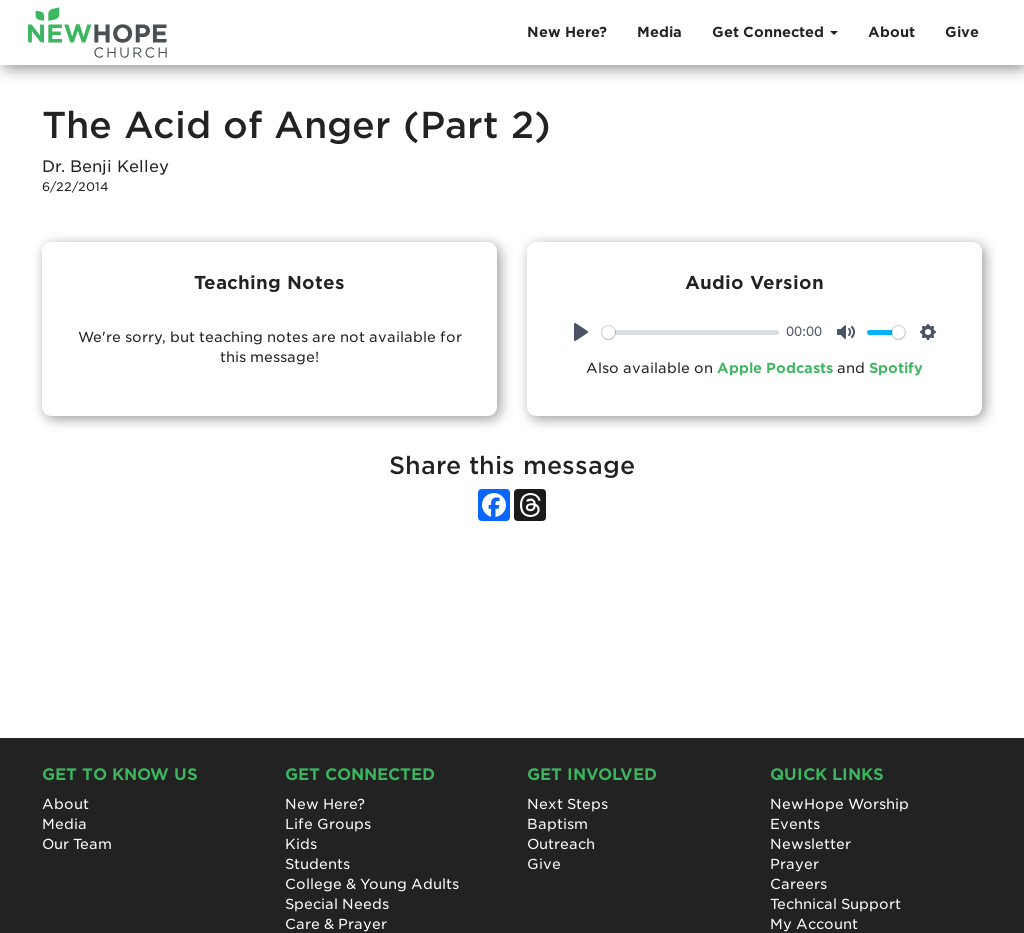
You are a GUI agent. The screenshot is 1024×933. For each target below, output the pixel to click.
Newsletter (810, 844)
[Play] (581, 332)
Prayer (794, 864)
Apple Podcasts (775, 368)
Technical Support (835, 904)
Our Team (77, 844)
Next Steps (567, 804)
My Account (814, 924)
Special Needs (337, 904)
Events (795, 824)
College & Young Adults (372, 884)
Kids (301, 844)
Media (659, 32)
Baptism (557, 824)
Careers (798, 884)
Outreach (561, 844)
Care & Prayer (336, 924)
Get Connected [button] (775, 32)
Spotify (896, 368)
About (891, 32)
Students (317, 864)
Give (962, 32)
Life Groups (328, 824)
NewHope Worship (839, 804)
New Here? (567, 32)
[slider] (690, 332)
